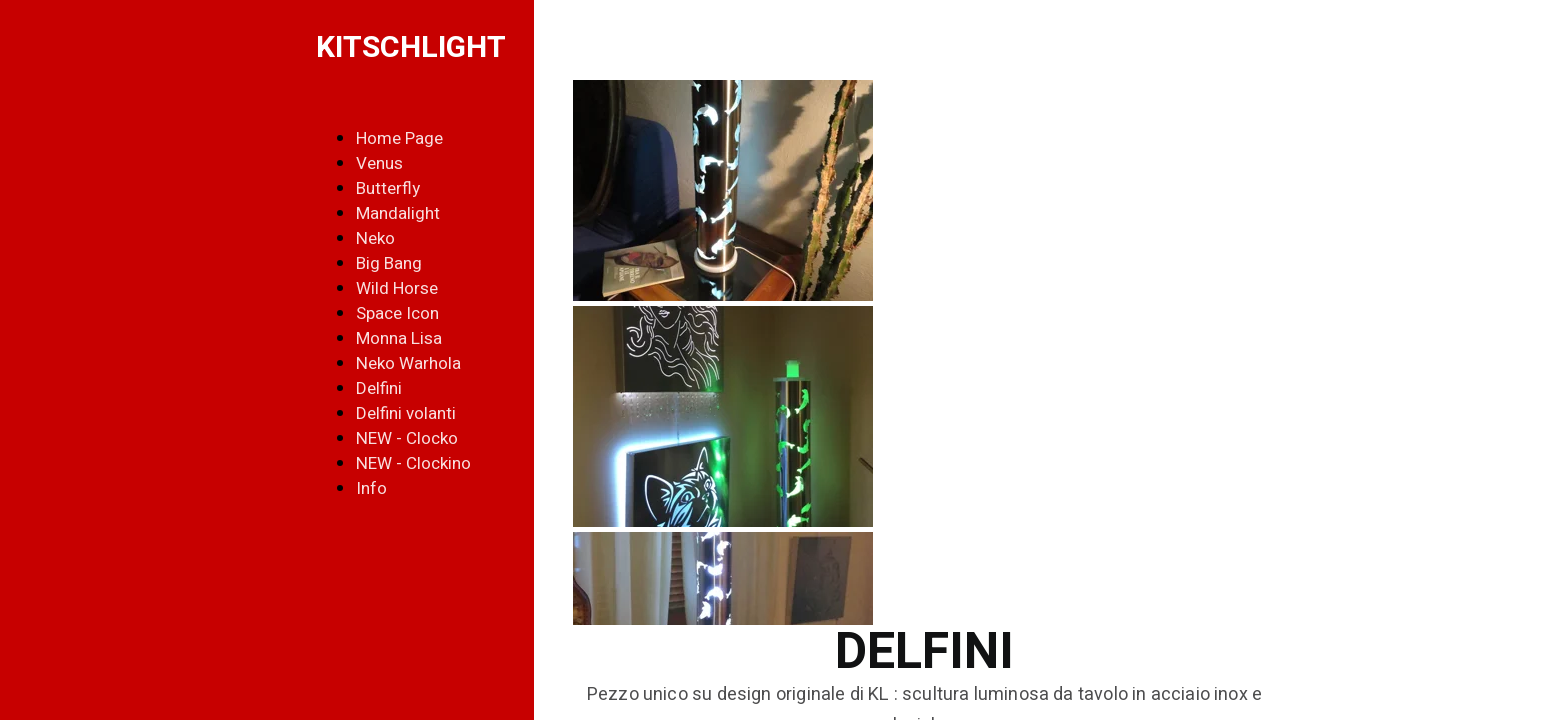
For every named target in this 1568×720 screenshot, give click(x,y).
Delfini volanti (406, 413)
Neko (375, 238)
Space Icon (397, 313)
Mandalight (398, 213)
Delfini (379, 388)
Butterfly (388, 188)
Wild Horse (397, 288)
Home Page (399, 138)
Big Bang (389, 263)
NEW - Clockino (413, 463)
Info (371, 488)
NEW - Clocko (407, 438)
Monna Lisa (399, 338)
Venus (379, 163)
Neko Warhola (408, 363)
